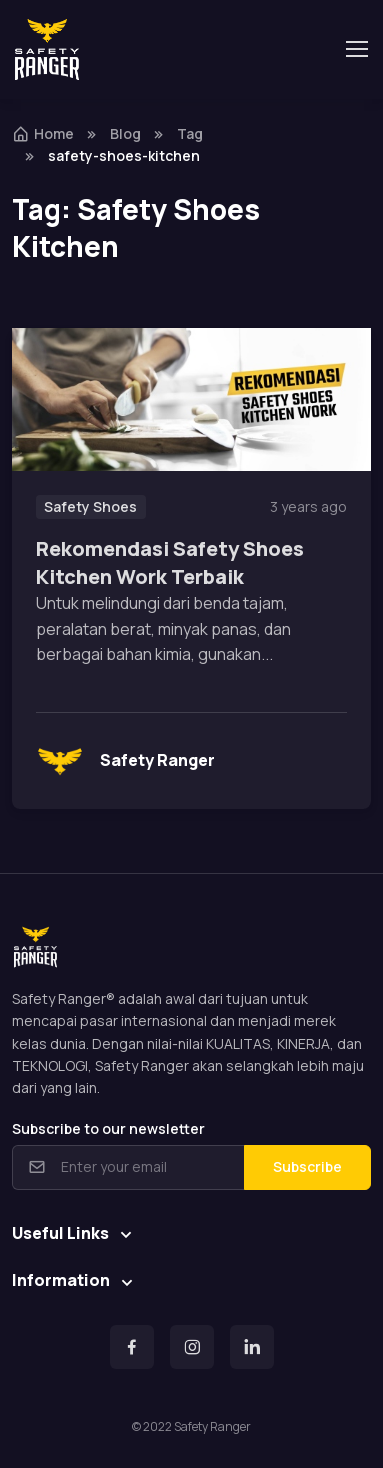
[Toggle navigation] (356, 49)
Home (43, 133)
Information (61, 1280)
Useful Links (60, 1233)
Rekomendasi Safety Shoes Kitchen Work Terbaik (170, 562)
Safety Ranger (125, 761)
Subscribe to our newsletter (108, 1128)
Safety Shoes (90, 506)
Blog (125, 133)
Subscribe (307, 1166)
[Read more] (191, 400)
